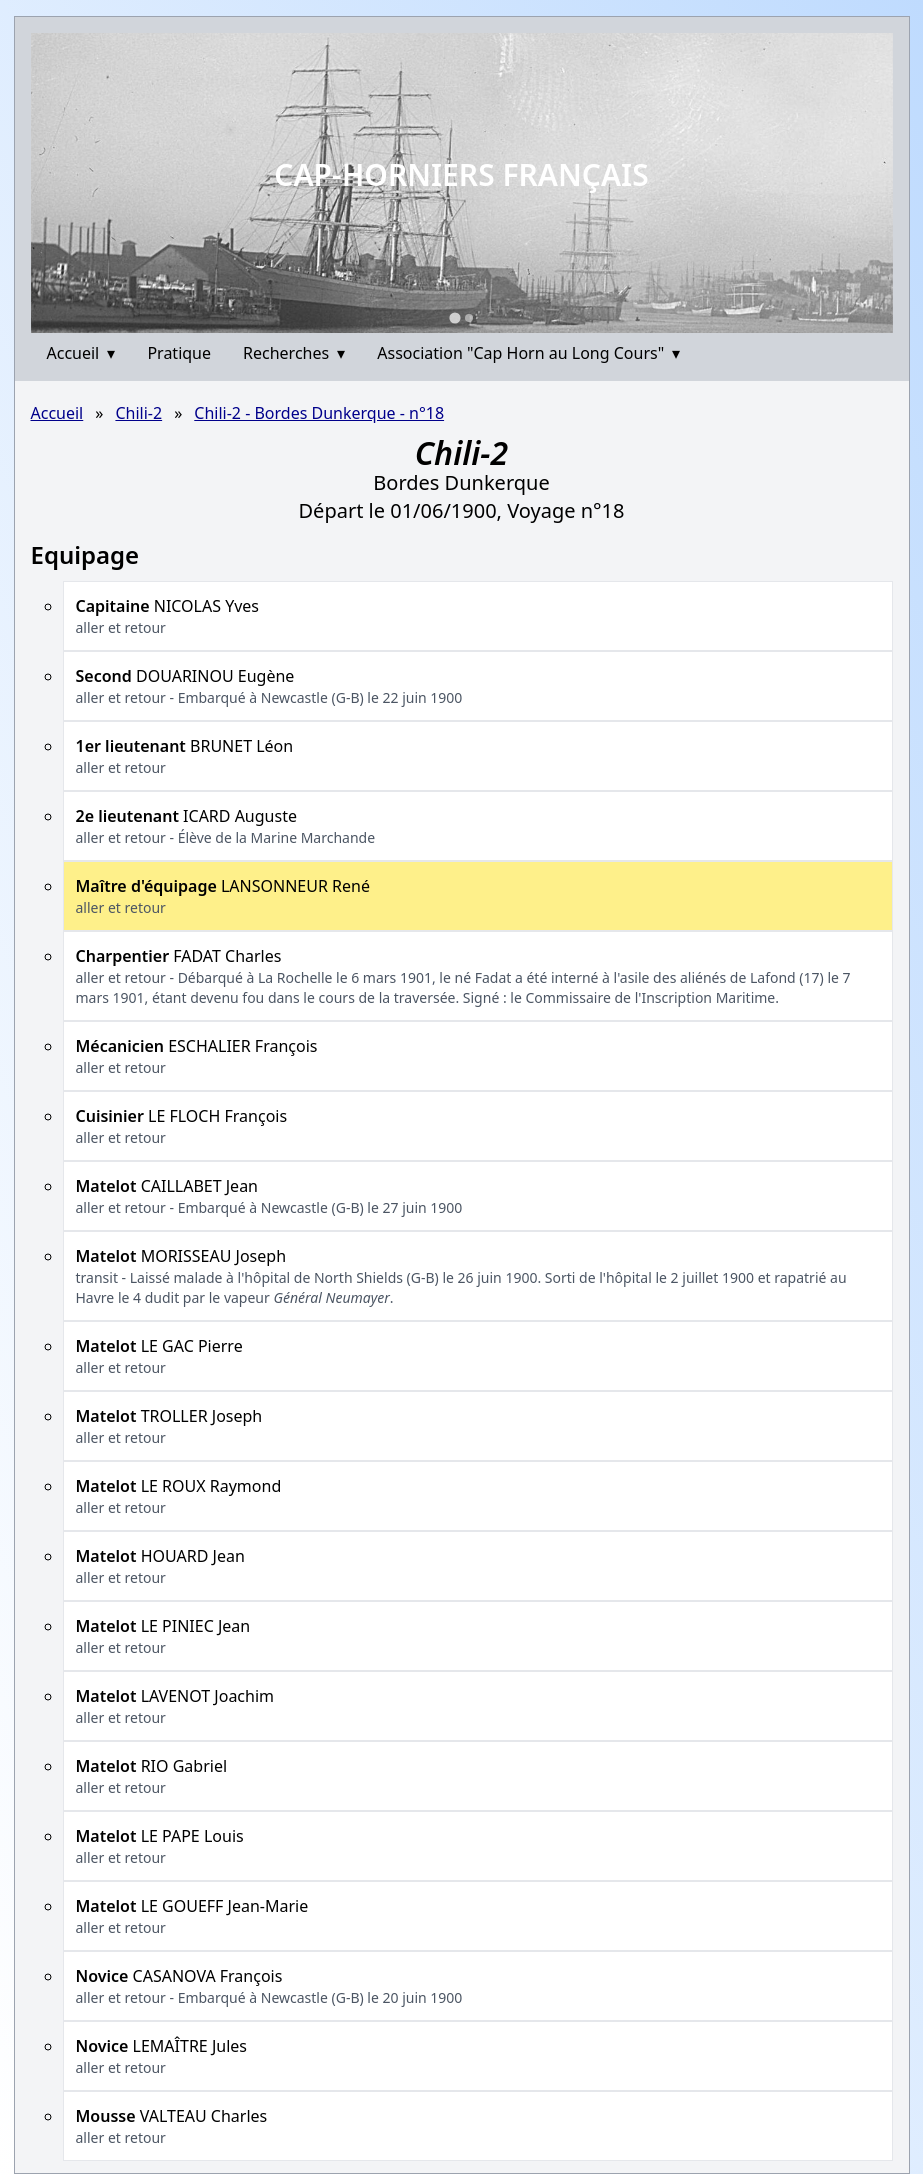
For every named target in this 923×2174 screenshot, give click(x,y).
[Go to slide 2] (469, 318)
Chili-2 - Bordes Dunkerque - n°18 (319, 413)
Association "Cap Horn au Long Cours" (528, 353)
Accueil (81, 353)
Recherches (294, 353)
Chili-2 (138, 413)
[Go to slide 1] (454, 317)
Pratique (179, 353)
